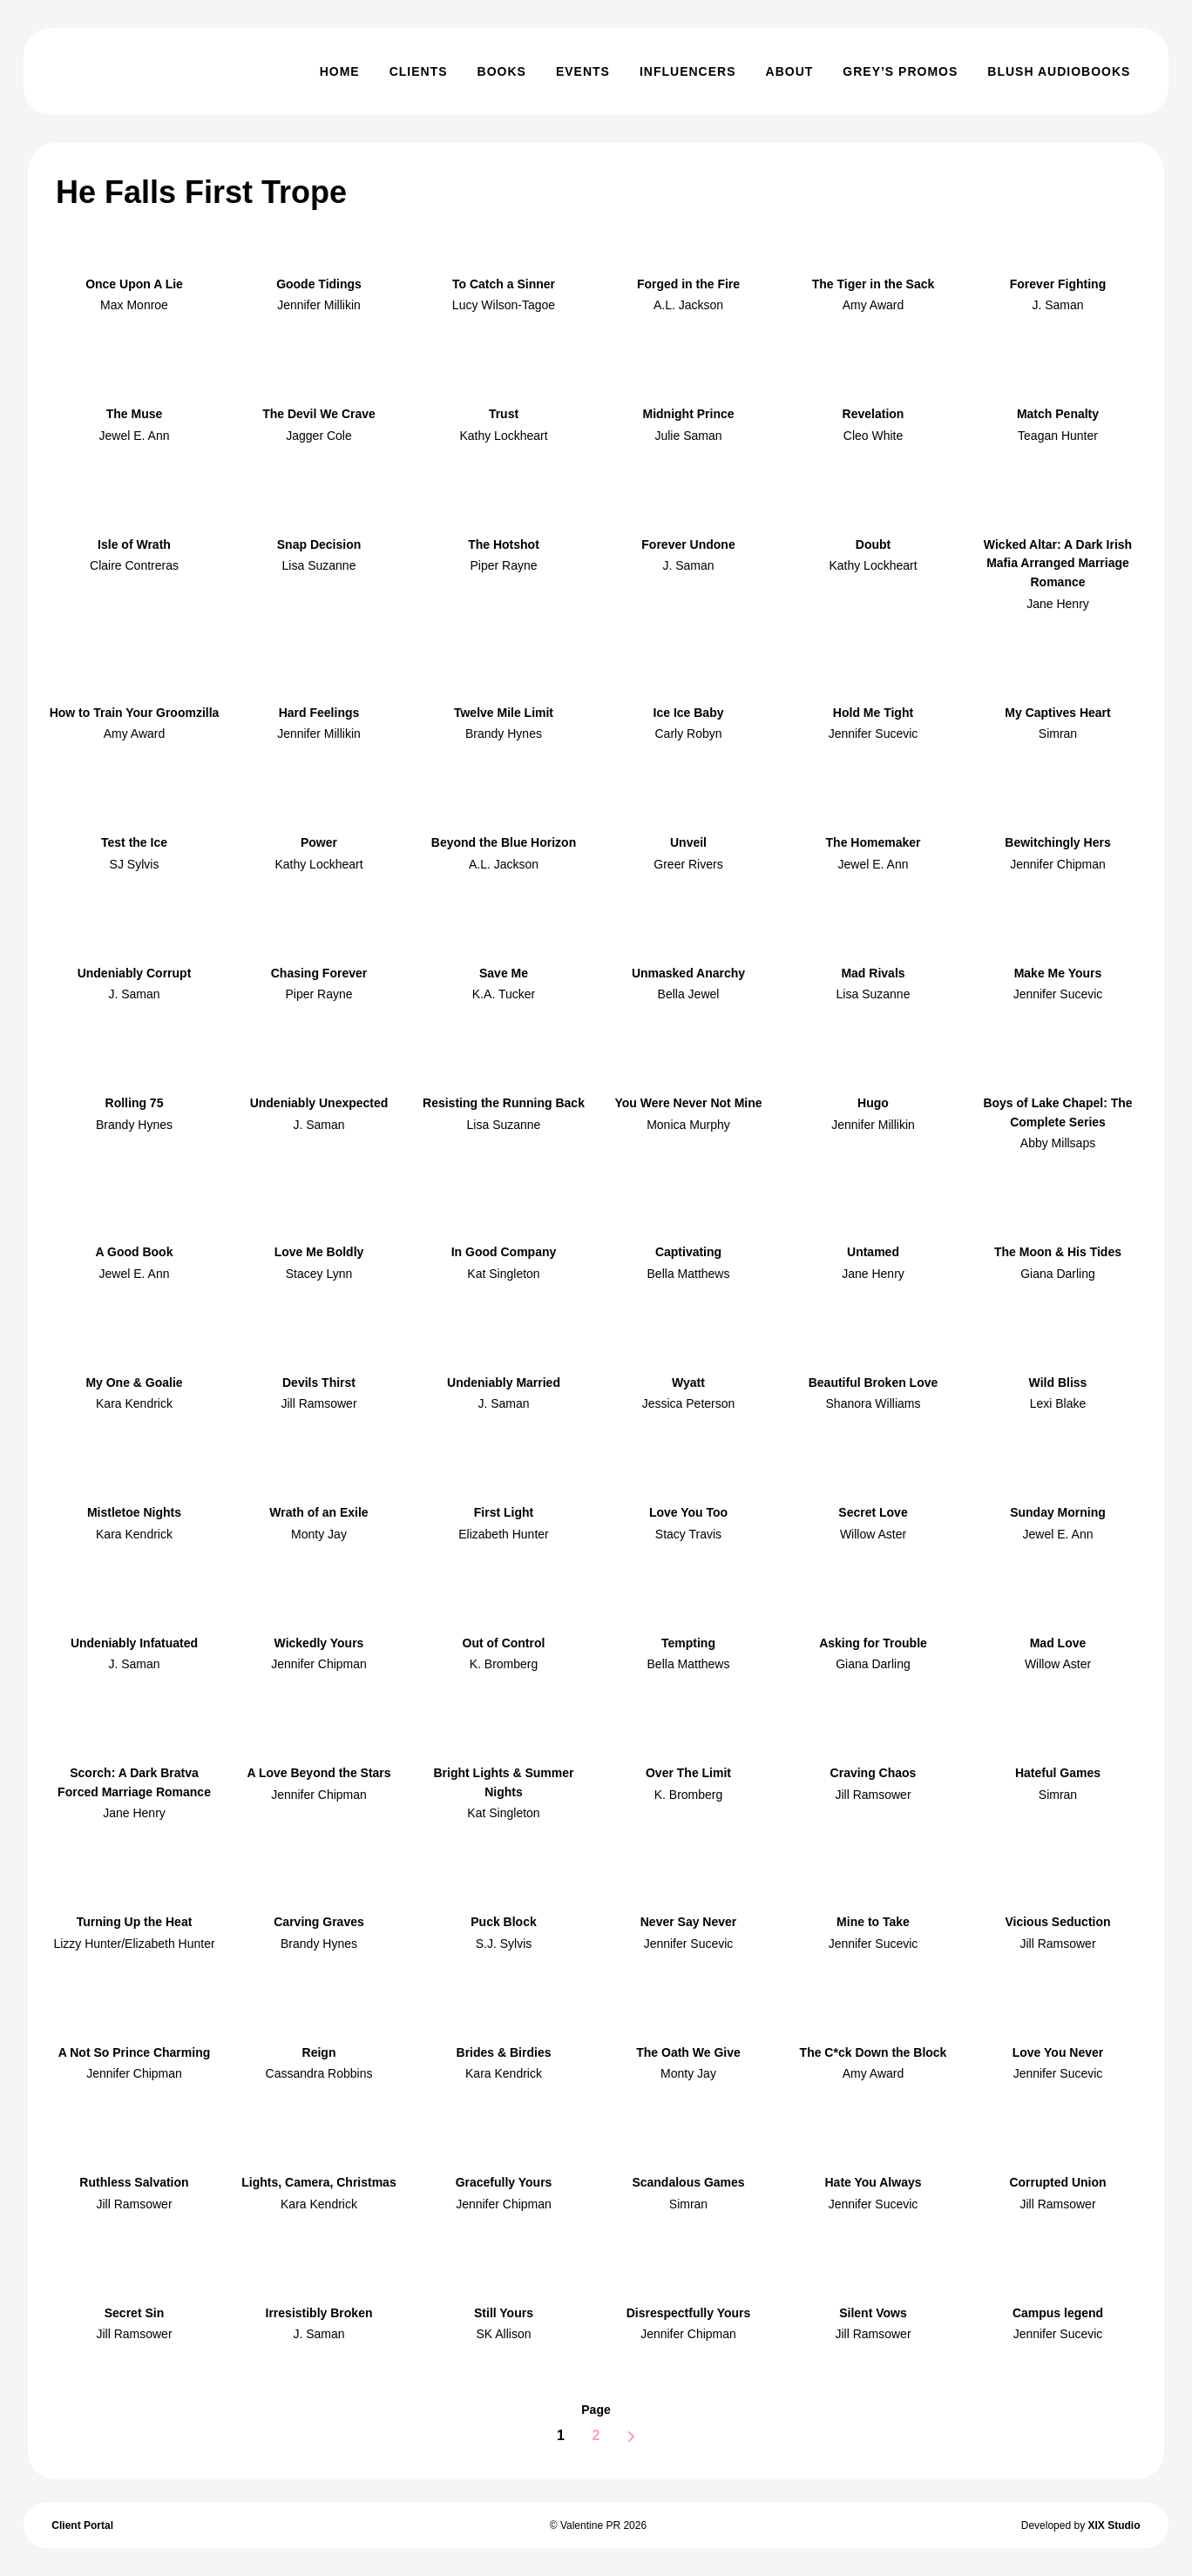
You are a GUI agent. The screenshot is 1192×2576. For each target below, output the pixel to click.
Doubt (873, 544)
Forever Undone (688, 544)
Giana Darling (1057, 1274)
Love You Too (688, 1512)
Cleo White (873, 436)
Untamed (873, 1252)
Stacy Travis (688, 1534)
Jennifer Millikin (319, 305)
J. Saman (1057, 305)
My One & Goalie (133, 1382)
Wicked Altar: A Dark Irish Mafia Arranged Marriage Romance (1058, 563)
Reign (319, 2052)
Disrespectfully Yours (688, 2313)
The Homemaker (873, 842)
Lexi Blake (1058, 1403)
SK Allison (503, 2334)
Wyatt (688, 1382)
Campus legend (1058, 2313)
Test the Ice (134, 842)
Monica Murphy (688, 1125)
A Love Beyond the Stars (318, 1773)
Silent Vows (873, 2313)
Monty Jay (319, 1534)
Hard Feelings (319, 713)
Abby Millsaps (1057, 1143)
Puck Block (503, 1922)
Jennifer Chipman (1058, 864)
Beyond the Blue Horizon (503, 842)
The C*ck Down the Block (873, 2052)
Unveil (688, 842)
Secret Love (872, 1512)
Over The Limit (688, 1773)
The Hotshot (503, 544)
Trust (503, 414)
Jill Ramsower (318, 1403)
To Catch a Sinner (503, 284)
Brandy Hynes (503, 733)
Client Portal (82, 2525)
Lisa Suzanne (319, 565)
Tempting (688, 1643)
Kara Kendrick (134, 1403)
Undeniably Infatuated (134, 1643)
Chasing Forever (319, 973)
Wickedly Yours (319, 1643)
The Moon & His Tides (1057, 1252)
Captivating (688, 1252)
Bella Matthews (688, 1274)
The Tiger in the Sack (873, 284)
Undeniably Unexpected (319, 1103)
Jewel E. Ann (134, 436)
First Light (503, 1512)
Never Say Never (688, 1922)
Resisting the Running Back (504, 1103)
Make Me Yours (1058, 973)
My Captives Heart (1057, 713)
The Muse (134, 414)
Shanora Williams (873, 1403)
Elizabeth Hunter (503, 1534)
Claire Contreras (134, 565)
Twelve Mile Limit (503, 713)
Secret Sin (134, 2313)
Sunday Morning (1058, 1512)
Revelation (873, 414)
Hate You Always (872, 2182)
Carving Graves (319, 1922)
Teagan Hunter (1058, 436)
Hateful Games (1058, 1773)
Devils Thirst (319, 1382)
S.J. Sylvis (504, 1944)
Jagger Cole (319, 436)
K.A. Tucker (503, 994)
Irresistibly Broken (319, 2313)
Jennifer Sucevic (873, 733)
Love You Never (1058, 2052)
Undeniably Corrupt (135, 973)
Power (319, 842)
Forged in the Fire (688, 284)
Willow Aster (873, 1534)
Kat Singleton (503, 1274)
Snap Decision (319, 544)
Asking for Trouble (873, 1643)
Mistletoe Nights (134, 1512)
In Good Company (504, 1252)
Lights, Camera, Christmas (318, 2182)
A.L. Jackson (688, 305)
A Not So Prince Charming (134, 2052)
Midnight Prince (689, 414)
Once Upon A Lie (134, 284)
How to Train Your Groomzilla (135, 713)
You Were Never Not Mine (688, 1103)
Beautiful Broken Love (873, 1382)
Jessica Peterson (688, 1403)
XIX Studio (1113, 2525)
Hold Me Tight (873, 713)
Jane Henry (1057, 604)
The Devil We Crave (319, 414)
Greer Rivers (688, 864)
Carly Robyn (687, 733)
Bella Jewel (689, 994)
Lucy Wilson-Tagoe (503, 305)
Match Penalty (1058, 414)
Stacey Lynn (319, 1274)
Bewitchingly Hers (1057, 842)
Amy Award (873, 305)
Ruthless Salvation (133, 2182)
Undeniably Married (503, 1382)
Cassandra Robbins (319, 2073)
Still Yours (503, 2313)
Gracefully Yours (504, 2182)
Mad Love (1058, 1643)
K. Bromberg (504, 1664)
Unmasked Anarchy (688, 973)
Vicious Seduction (1057, 1922)
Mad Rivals (872, 973)
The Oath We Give (688, 2052)
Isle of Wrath (134, 544)
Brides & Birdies (504, 2052)
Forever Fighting (1058, 284)
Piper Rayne (503, 565)
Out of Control (504, 1643)
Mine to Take (873, 1922)
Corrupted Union (1057, 2182)
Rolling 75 (134, 1103)
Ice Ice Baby (689, 713)
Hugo (873, 1103)
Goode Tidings (319, 284)
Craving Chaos (873, 1773)
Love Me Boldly (319, 1252)
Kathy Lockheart (503, 436)
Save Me (503, 973)
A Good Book (134, 1252)
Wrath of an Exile (318, 1512)
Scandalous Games (688, 2182)
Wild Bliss (1058, 1382)
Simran (1058, 733)
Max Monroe (134, 305)
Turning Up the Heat (135, 1922)
